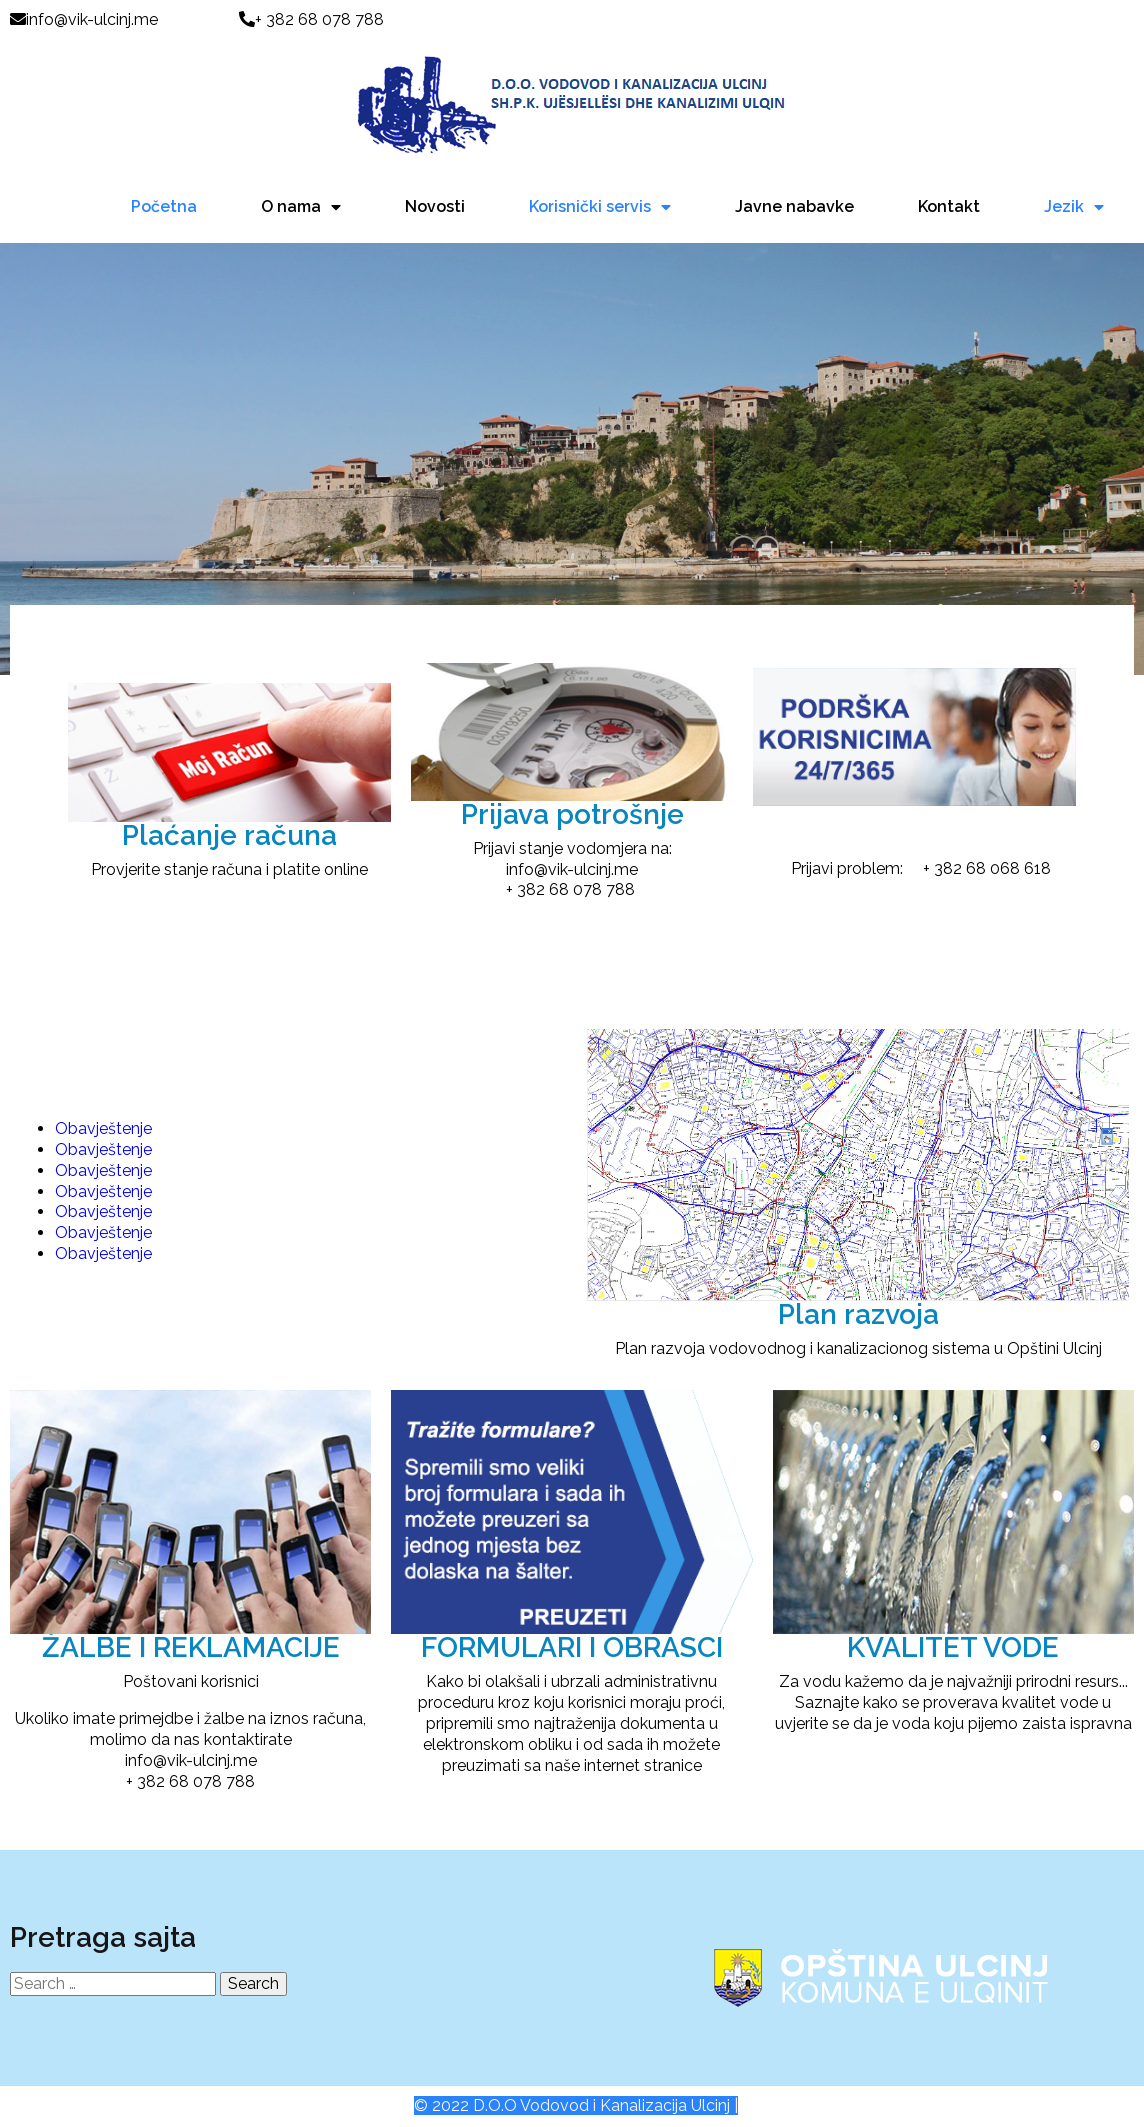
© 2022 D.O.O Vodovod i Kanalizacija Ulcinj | (576, 2105)
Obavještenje (103, 1128)
